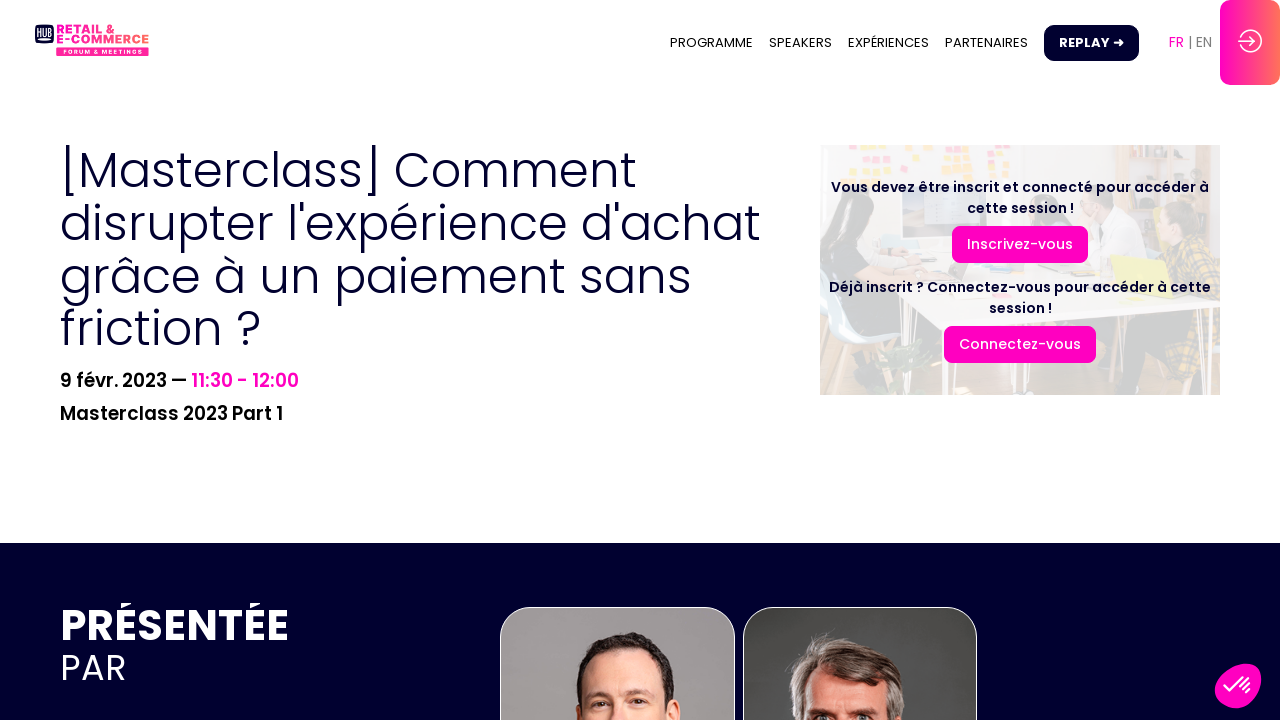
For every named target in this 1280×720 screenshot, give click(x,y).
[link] (711, 43)
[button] (1091, 43)
